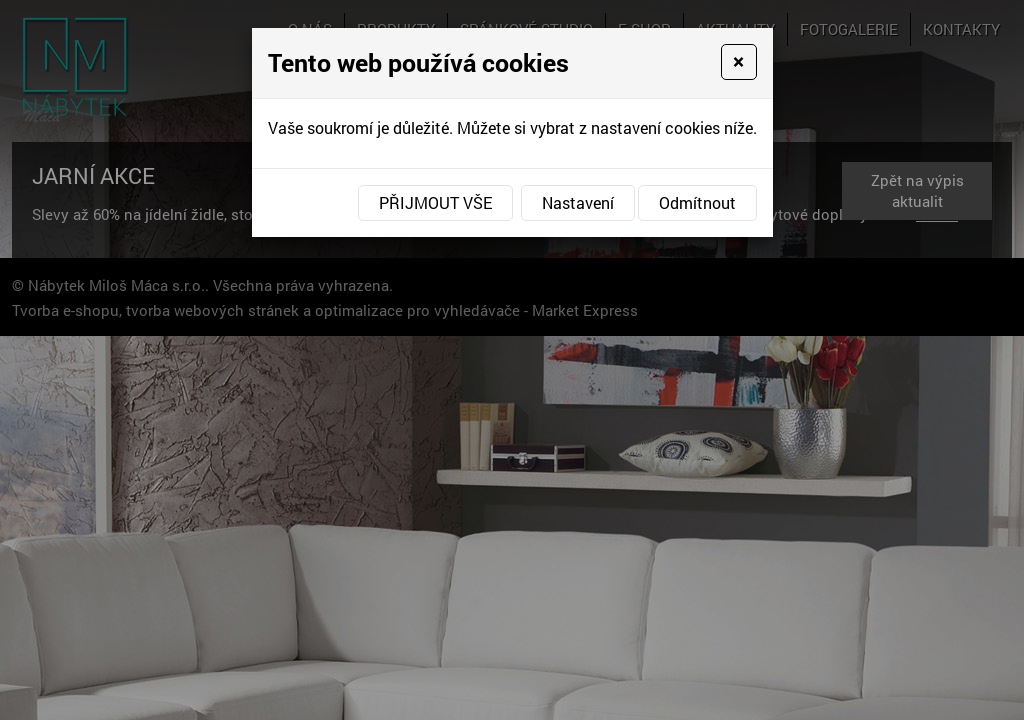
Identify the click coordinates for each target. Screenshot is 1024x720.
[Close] (738, 62)
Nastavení (578, 202)
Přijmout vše (435, 202)
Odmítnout (697, 202)
